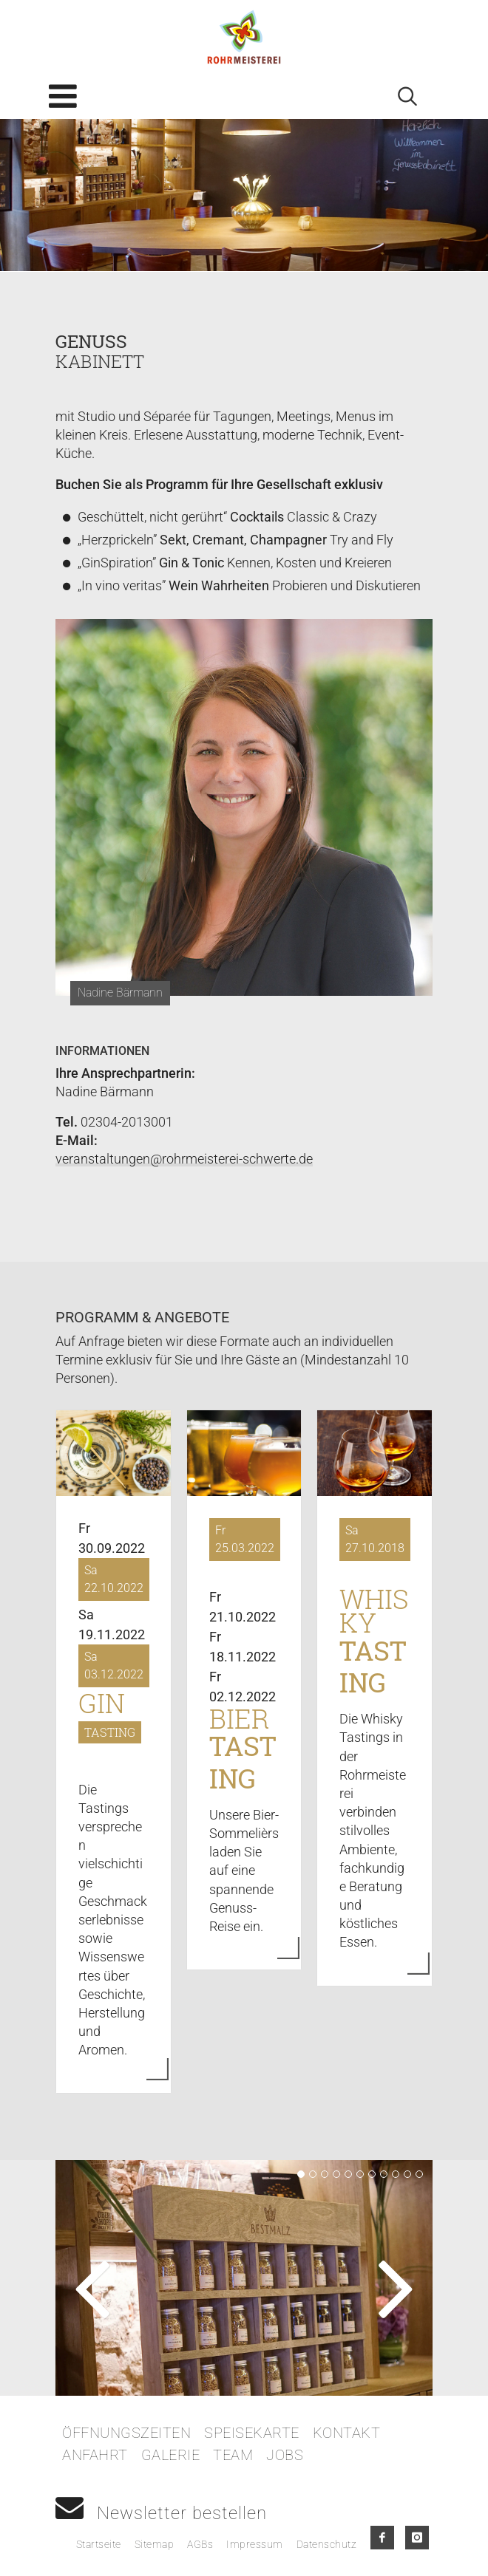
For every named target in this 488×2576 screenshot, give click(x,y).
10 (407, 2174)
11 (419, 2174)
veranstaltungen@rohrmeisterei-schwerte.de (184, 1158)
